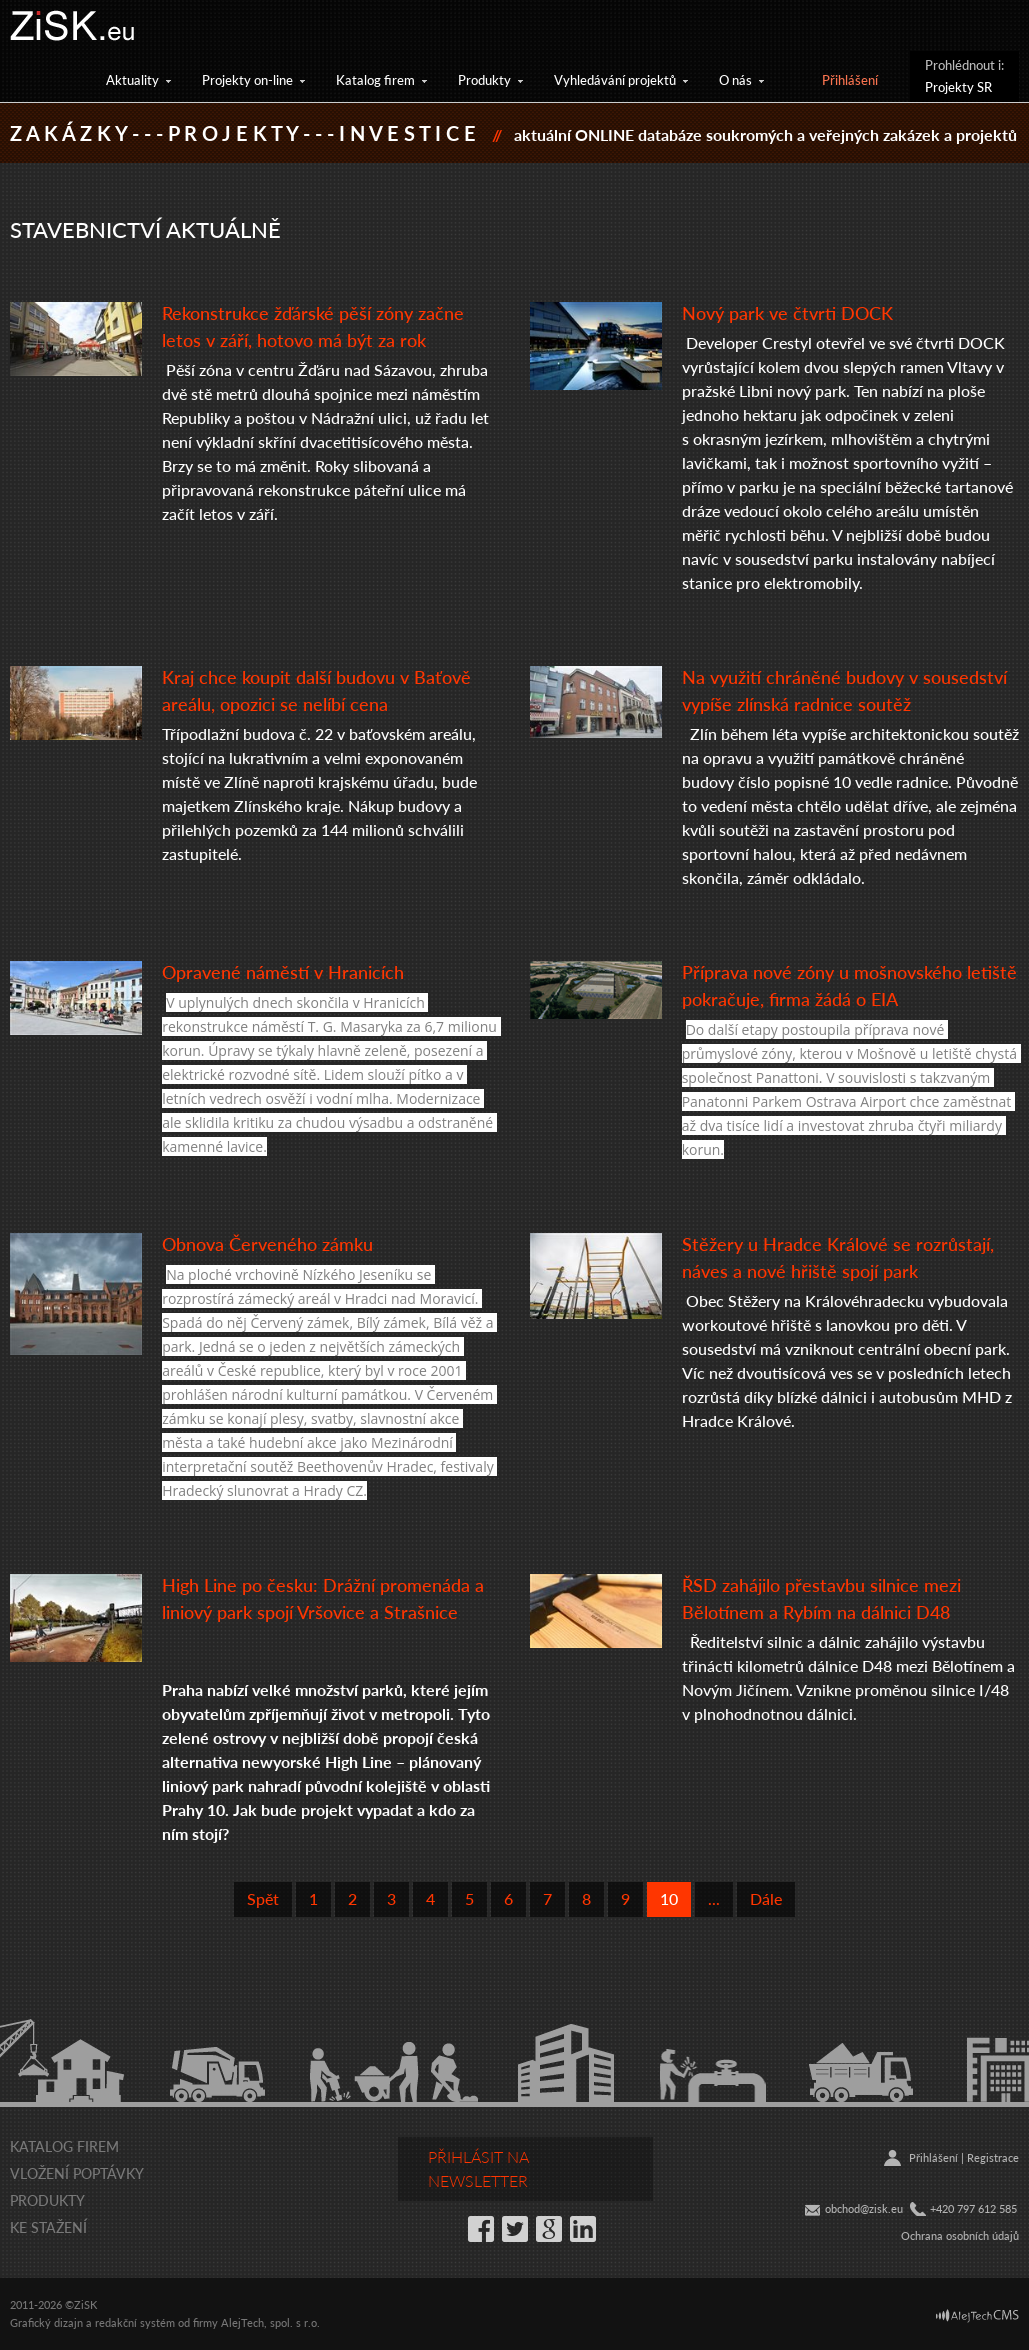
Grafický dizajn (46, 2322)
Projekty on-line (247, 79)
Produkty (484, 79)
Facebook (481, 2229)
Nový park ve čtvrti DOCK (787, 312)
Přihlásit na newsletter (478, 2168)
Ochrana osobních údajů (960, 2235)
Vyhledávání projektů (615, 79)
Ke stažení (48, 2227)
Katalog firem (375, 79)
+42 (939, 2208)
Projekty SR (958, 86)
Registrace (993, 2157)
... (714, 1898)
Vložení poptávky (77, 2173)
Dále (766, 1898)
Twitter (515, 2229)
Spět (263, 1898)
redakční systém (135, 2322)
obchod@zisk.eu (864, 2208)
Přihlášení (850, 79)
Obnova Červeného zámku (267, 1243)
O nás (735, 79)
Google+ (549, 2229)
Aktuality (132, 79)
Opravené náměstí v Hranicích (283, 971)
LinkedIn (583, 2229)
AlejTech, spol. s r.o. (270, 2322)
